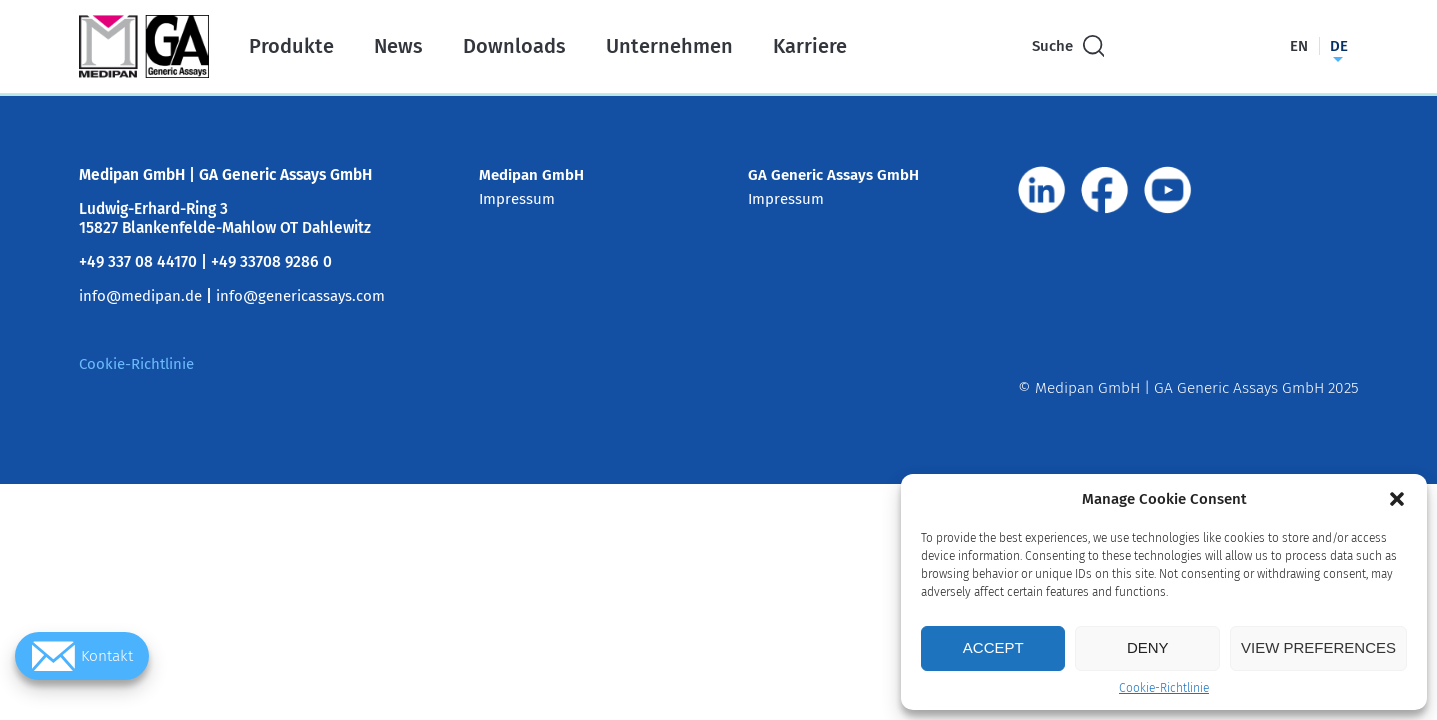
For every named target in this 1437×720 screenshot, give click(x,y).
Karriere (810, 46)
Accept (993, 647)
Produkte (291, 46)
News (398, 46)
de (1339, 46)
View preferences (1318, 647)
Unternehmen (669, 46)
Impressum (517, 199)
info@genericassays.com (300, 296)
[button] (1397, 499)
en (1299, 46)
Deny (1148, 647)
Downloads (514, 46)
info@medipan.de (140, 296)
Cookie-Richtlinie (1164, 688)
